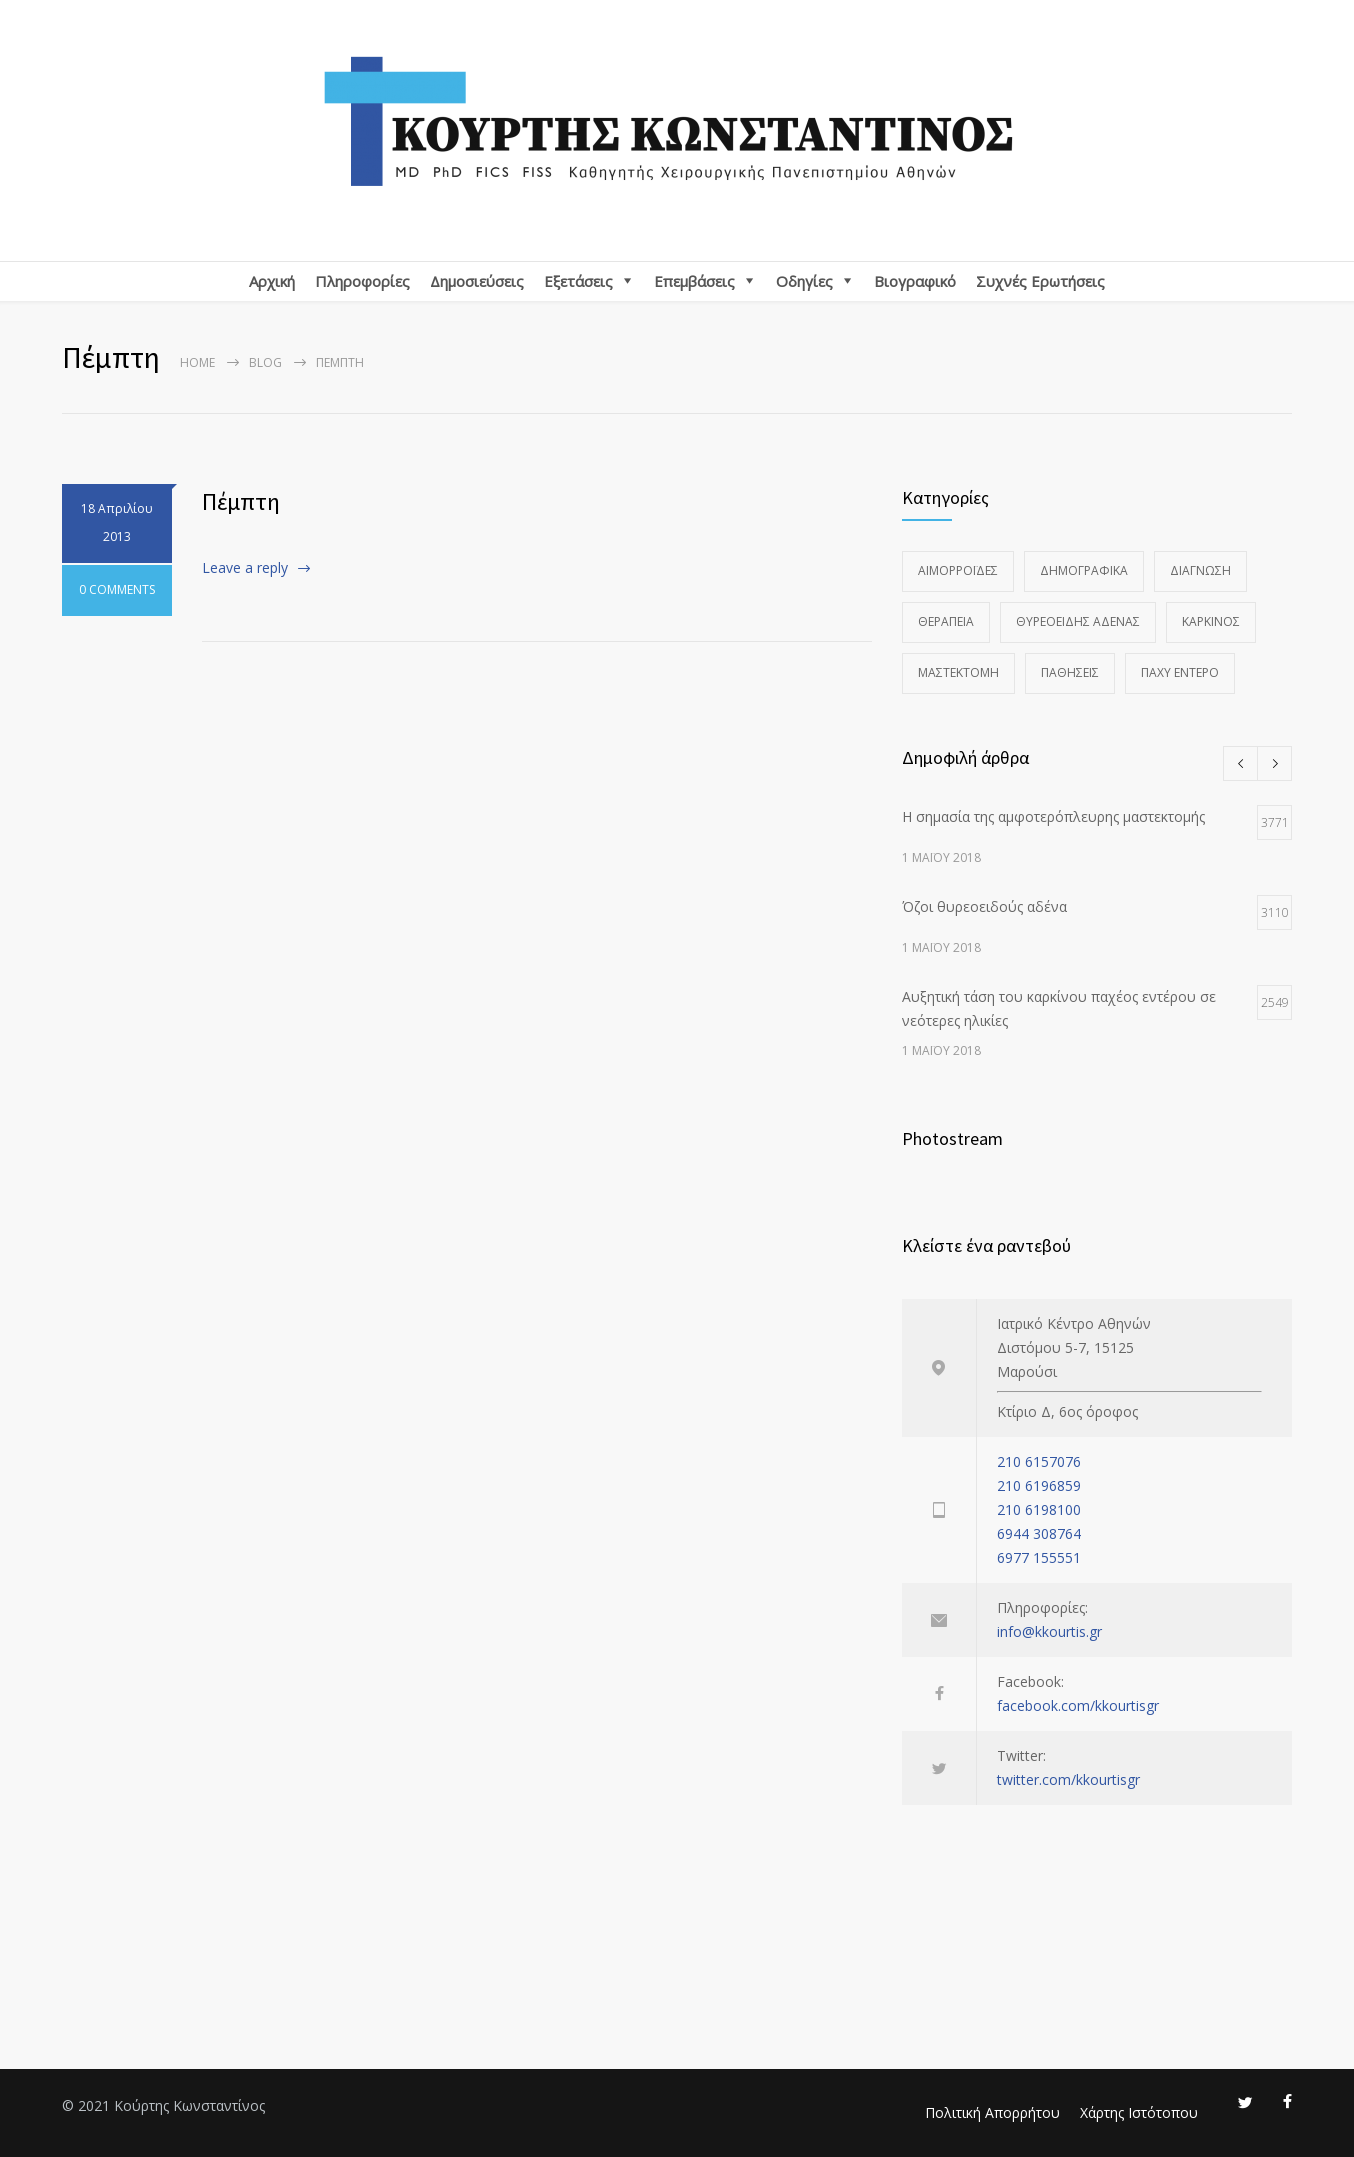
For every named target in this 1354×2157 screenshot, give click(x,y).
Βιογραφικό (915, 281)
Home (197, 362)
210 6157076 (1039, 1461)
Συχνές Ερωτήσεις (1040, 281)
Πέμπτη (241, 501)
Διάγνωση (1200, 570)
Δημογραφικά (1084, 570)
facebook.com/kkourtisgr (1078, 1705)
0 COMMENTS (117, 593)
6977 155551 (1039, 1557)
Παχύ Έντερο (1180, 672)
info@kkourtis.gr (1049, 1631)
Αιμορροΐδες (958, 570)
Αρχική (272, 281)
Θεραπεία (946, 621)
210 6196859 (1039, 1485)
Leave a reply (245, 567)
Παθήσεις (1070, 672)
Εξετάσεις (578, 281)
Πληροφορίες (362, 281)
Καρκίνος (1211, 621)
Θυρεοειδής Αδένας (1078, 621)
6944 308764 (1039, 1533)
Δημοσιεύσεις (477, 281)
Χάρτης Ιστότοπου (1139, 2112)
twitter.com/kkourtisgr (1068, 1779)
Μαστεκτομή (958, 672)
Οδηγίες (804, 281)
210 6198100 (1039, 1509)
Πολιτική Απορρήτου (992, 2112)
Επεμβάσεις (694, 281)
